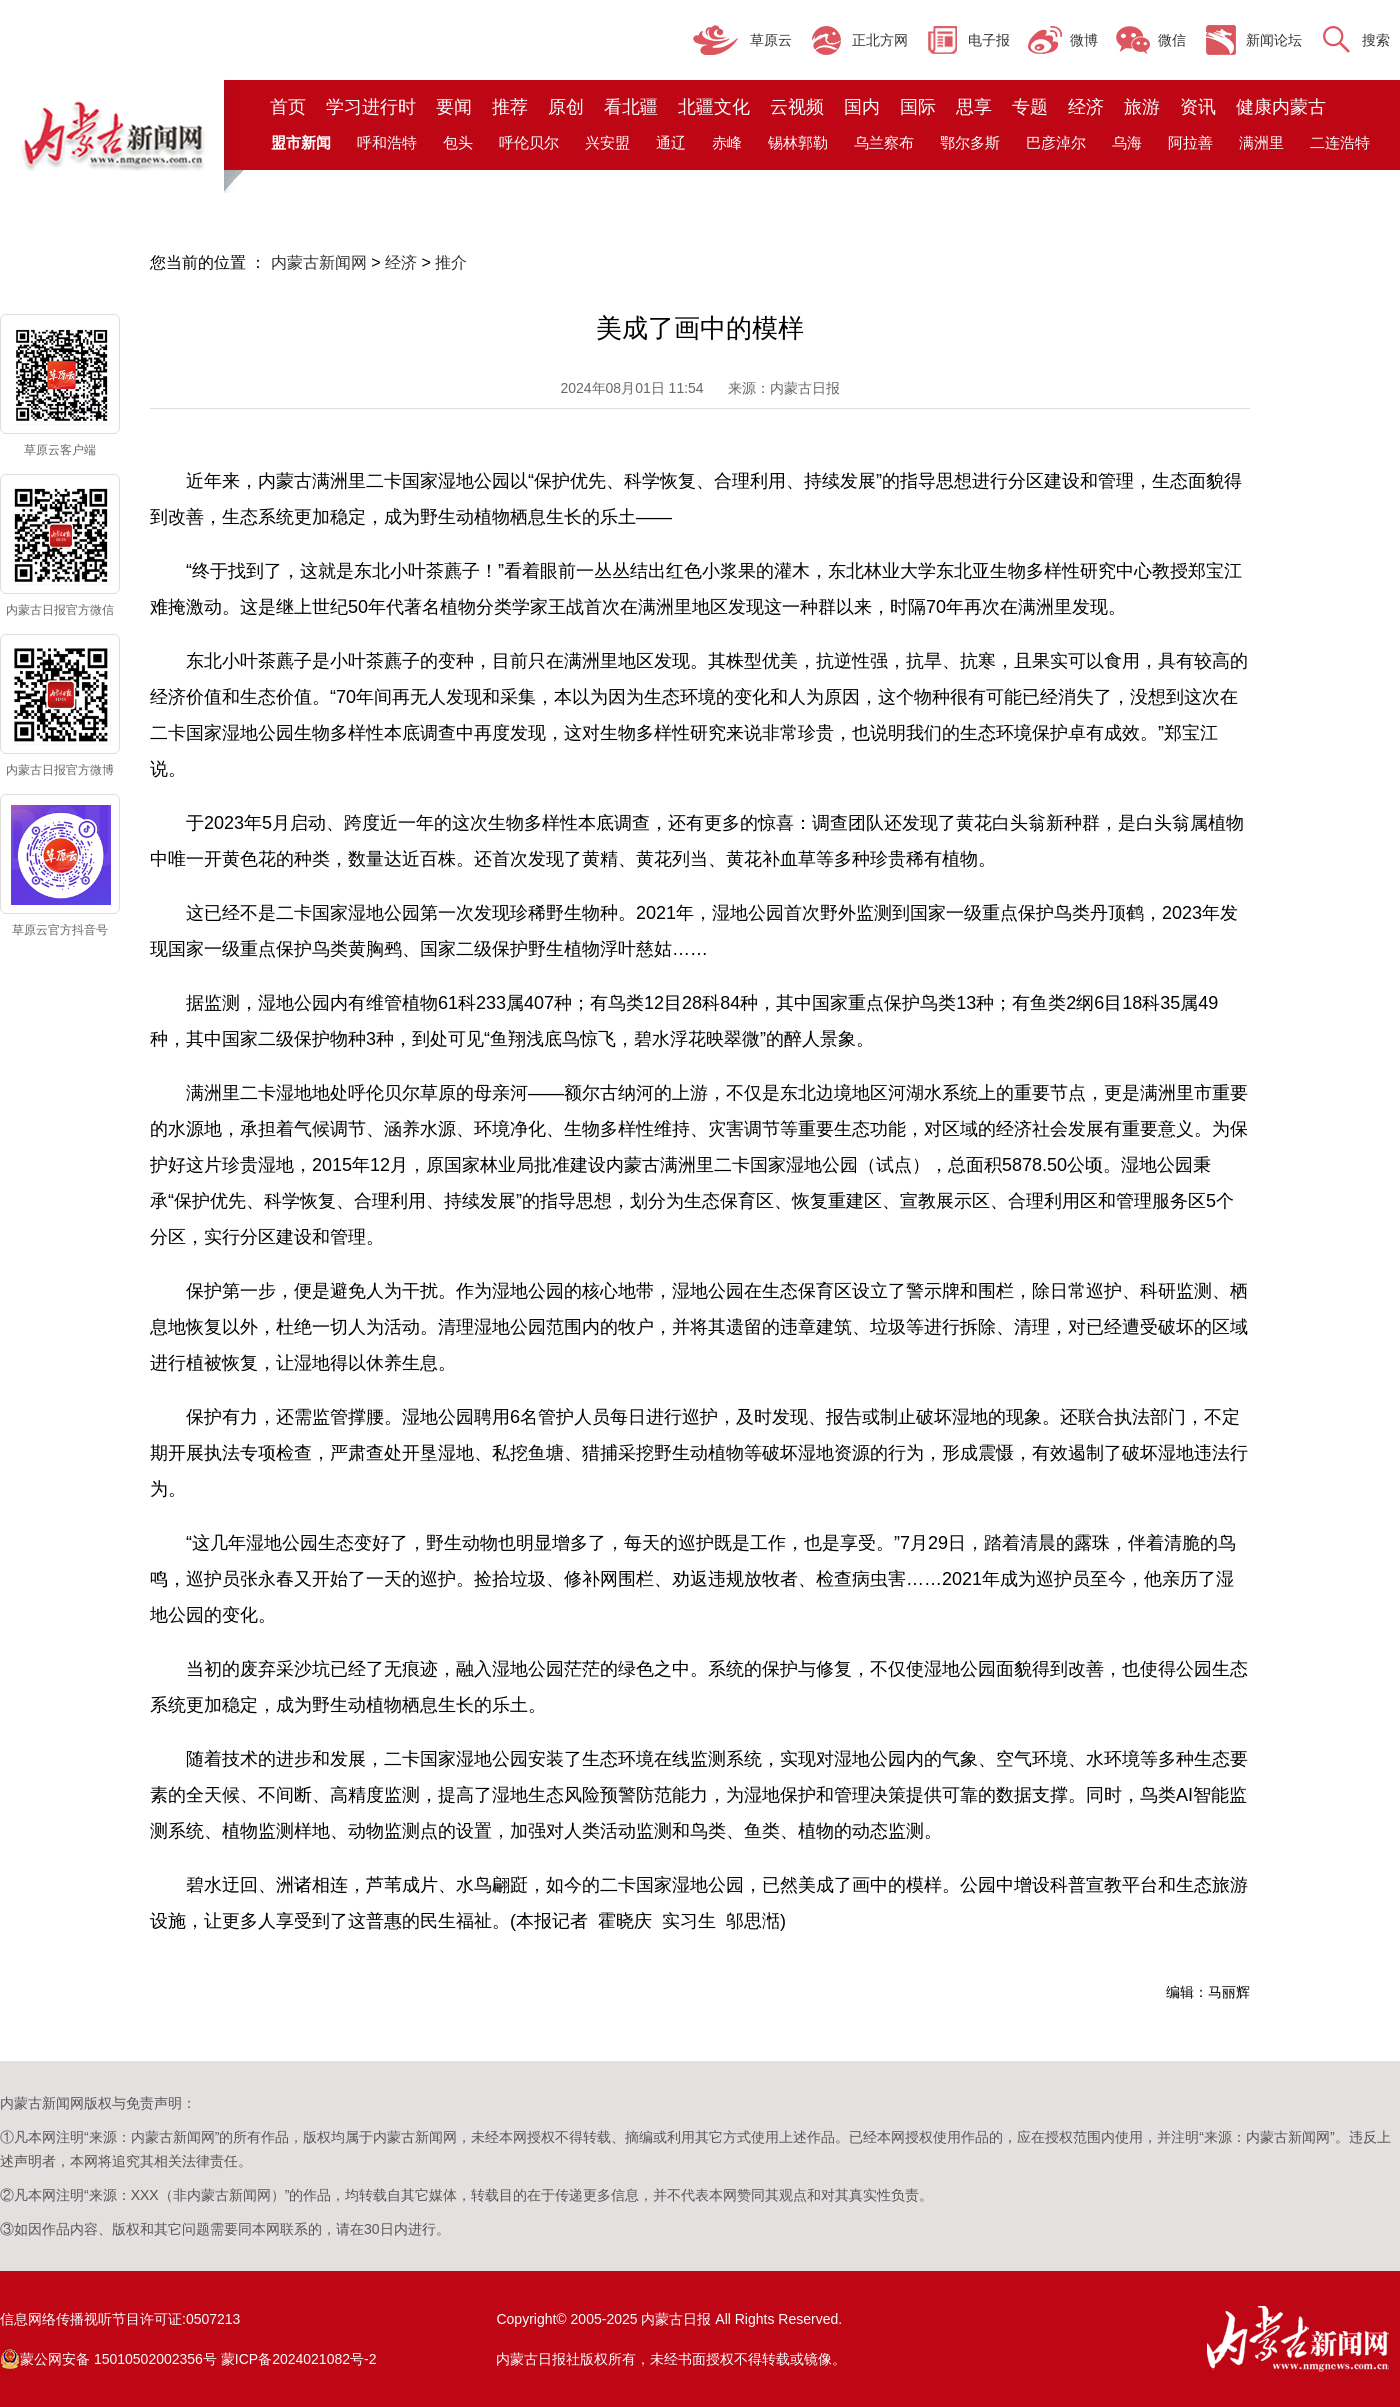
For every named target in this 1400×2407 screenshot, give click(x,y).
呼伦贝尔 (529, 142)
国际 (918, 107)
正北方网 (880, 40)
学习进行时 (371, 107)
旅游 (1142, 107)
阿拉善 (1190, 142)
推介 (451, 262)
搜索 (1376, 40)
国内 (862, 107)
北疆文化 (714, 107)
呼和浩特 (387, 142)
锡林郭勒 (798, 142)
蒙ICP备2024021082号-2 (299, 2359)
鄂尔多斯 (970, 142)
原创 (566, 107)
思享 (974, 107)
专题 (1030, 107)
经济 (1086, 107)
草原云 (771, 40)
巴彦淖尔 (1056, 142)
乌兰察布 (884, 142)
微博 (1084, 40)
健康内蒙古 (1281, 107)
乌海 (1127, 142)
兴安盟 (607, 142)
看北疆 (631, 107)
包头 (458, 142)
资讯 (1198, 107)
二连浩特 (1340, 142)
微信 (1172, 40)
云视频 (797, 107)
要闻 (454, 107)
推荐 (510, 107)
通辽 (671, 142)
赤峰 (727, 142)
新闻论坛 (1274, 40)
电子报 (989, 40)
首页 (288, 107)
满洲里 (1261, 142)
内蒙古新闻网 (319, 262)
